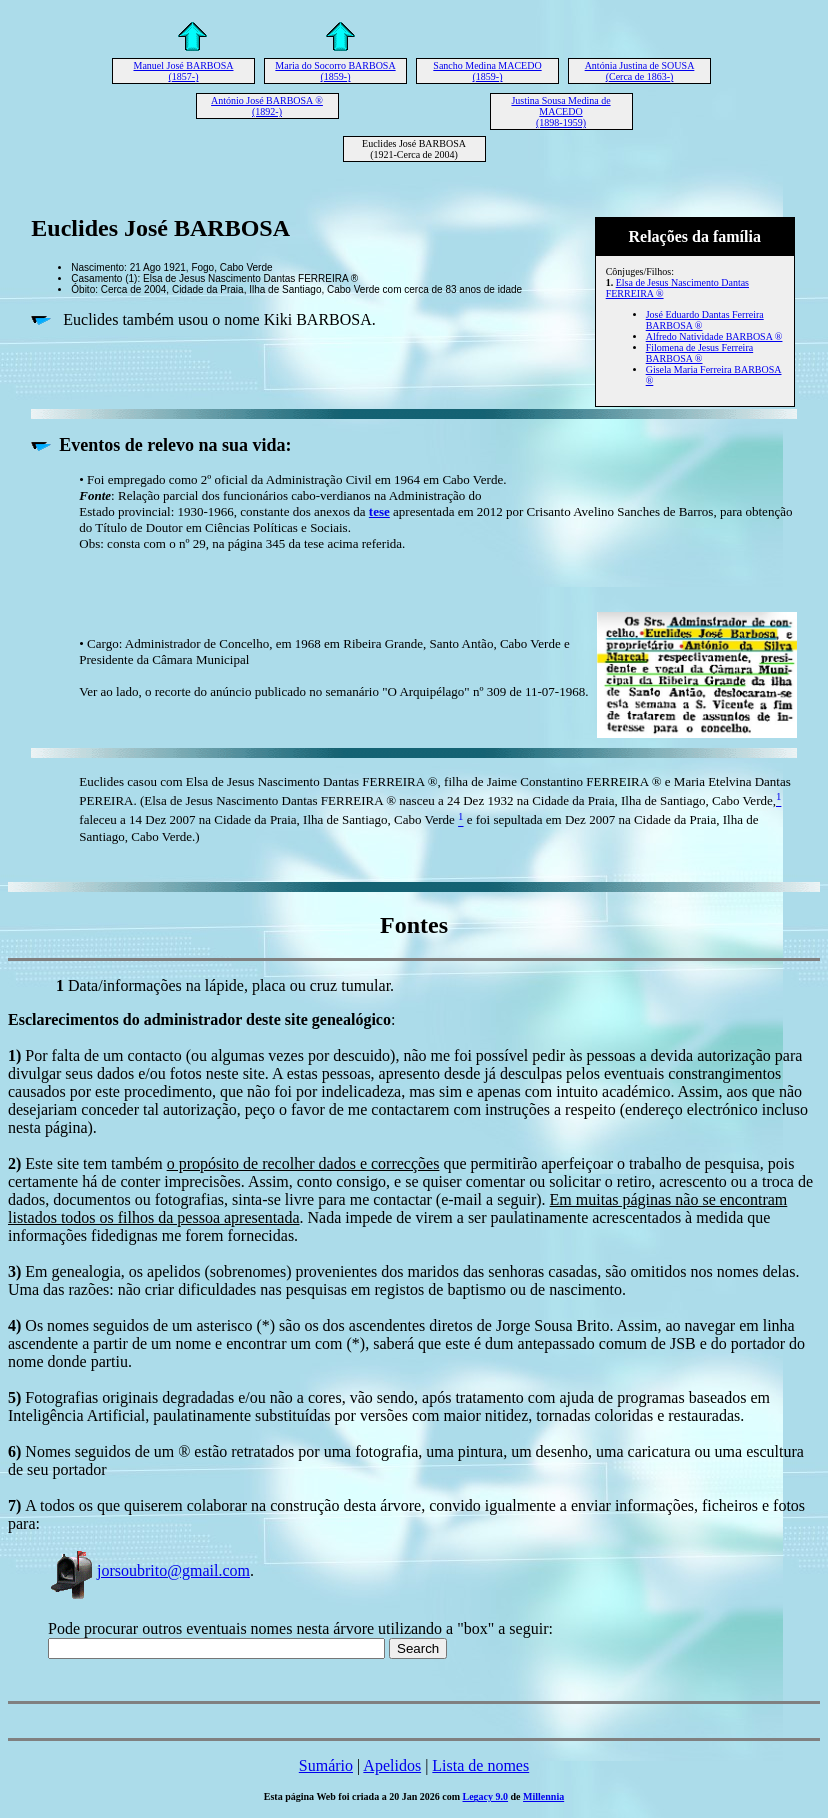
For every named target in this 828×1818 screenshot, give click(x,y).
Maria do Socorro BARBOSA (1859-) (335, 71)
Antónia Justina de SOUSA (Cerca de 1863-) (640, 71)
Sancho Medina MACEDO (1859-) (487, 71)
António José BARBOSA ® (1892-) (267, 106)
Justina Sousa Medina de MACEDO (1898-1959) (560, 111)
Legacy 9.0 (486, 1796)
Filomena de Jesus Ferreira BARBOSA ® (699, 353)
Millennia (543, 1796)
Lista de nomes (480, 1765)
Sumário (326, 1765)
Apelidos (392, 1765)
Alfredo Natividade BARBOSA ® (714, 336)
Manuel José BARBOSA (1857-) (183, 71)
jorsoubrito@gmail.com (149, 1570)
